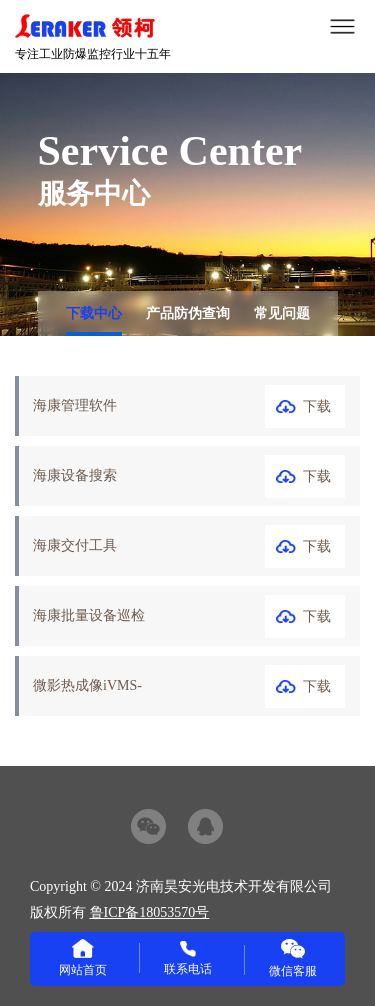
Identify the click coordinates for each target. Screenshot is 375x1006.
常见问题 (282, 313)
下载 (317, 406)
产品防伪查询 (188, 313)
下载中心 (94, 313)
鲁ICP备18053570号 (150, 912)
